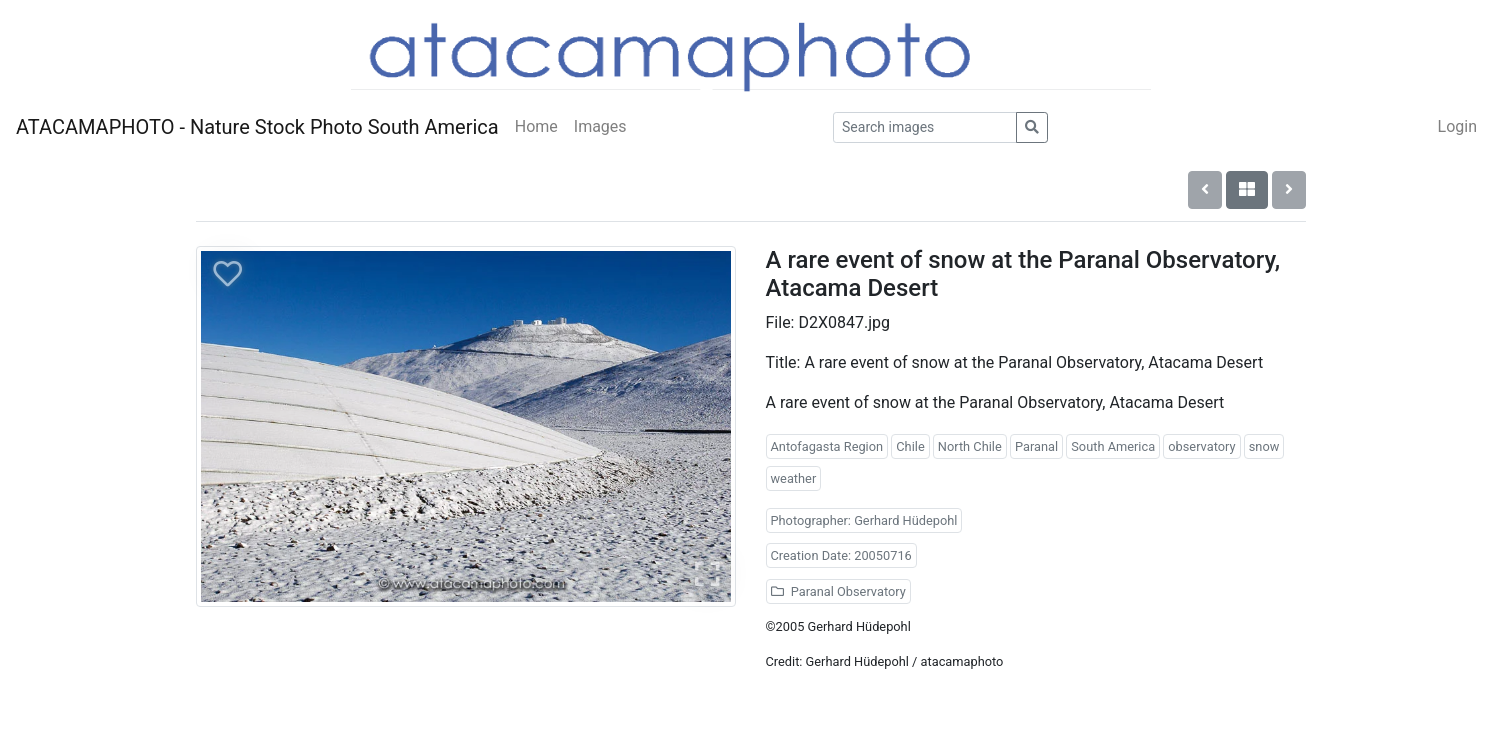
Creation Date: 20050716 (841, 555)
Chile (910, 446)
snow (1264, 446)
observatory (1201, 446)
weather (794, 478)
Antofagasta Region (827, 446)
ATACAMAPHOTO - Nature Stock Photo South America (257, 127)
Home (536, 126)
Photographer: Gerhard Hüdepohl (864, 520)
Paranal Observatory (838, 591)
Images (600, 126)
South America (1113, 446)
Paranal (1036, 446)
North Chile (970, 446)
